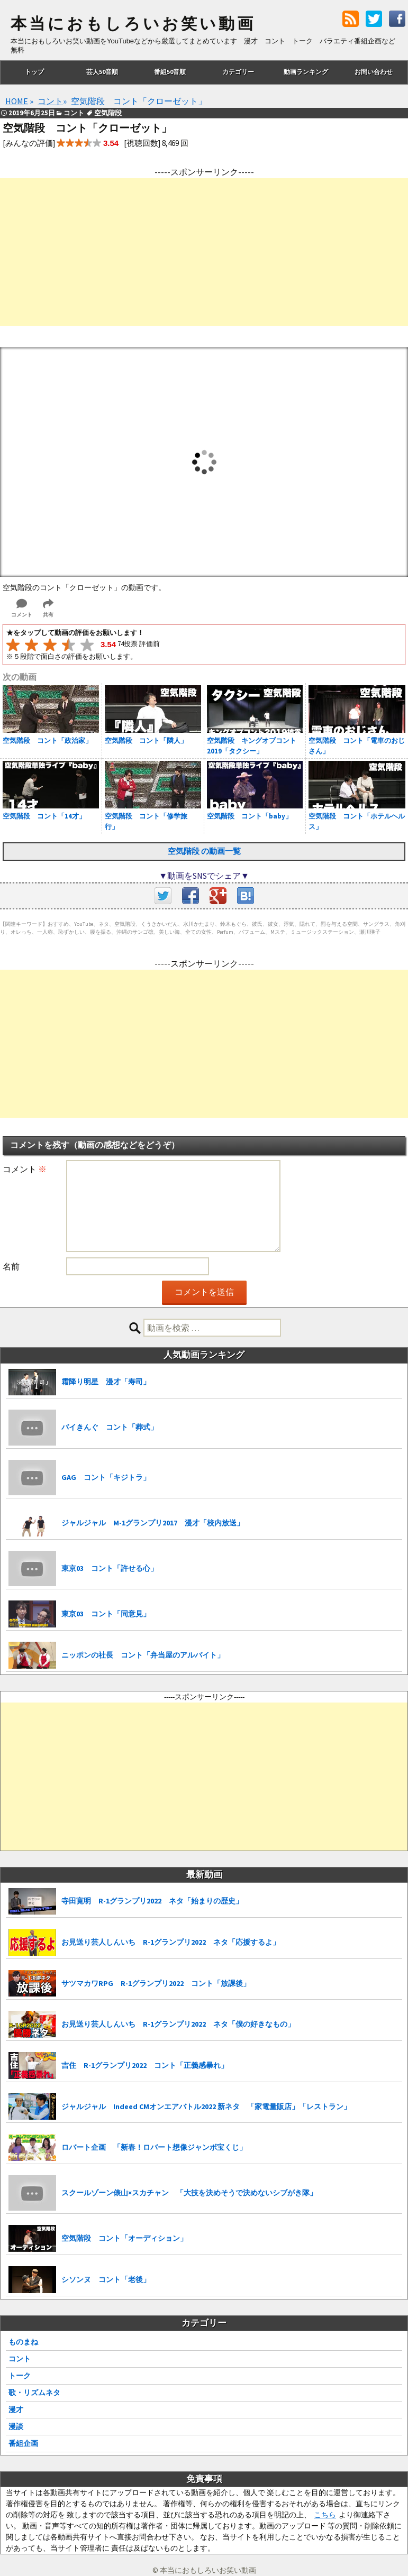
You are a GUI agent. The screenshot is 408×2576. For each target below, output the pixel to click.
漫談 (15, 2426)
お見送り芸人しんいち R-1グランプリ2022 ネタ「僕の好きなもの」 (178, 2024)
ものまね (23, 2342)
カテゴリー (238, 72)
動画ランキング (306, 72)
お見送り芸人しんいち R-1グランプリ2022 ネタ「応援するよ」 (170, 1942)
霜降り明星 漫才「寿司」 (105, 1381)
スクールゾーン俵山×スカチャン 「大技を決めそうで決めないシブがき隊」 (189, 2192)
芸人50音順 (102, 72)
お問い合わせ (374, 72)
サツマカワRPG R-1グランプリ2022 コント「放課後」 (155, 1983)
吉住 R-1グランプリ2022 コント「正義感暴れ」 (144, 2065)
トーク (19, 2375)
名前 (11, 1266)
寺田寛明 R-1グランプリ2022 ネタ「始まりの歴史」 (152, 1901)
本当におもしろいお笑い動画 (133, 24)
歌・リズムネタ (34, 2392)
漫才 (15, 2409)
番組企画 (23, 2443)
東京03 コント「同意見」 (105, 1613)
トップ (34, 72)
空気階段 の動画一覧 (204, 851)
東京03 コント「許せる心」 (109, 1568)
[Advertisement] (204, 252)
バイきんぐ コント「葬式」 (109, 1427)
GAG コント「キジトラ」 (105, 1477)
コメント (25, 1169)
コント (19, 2358)
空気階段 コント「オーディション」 (124, 2238)
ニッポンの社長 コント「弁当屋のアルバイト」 (142, 1655)
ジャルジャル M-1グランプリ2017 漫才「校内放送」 (152, 1523)
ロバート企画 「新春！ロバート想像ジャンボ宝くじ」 (154, 2147)
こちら (325, 2514)
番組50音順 (170, 72)
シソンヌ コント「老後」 (105, 2279)
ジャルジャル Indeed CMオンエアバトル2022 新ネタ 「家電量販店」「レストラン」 (206, 2106)
